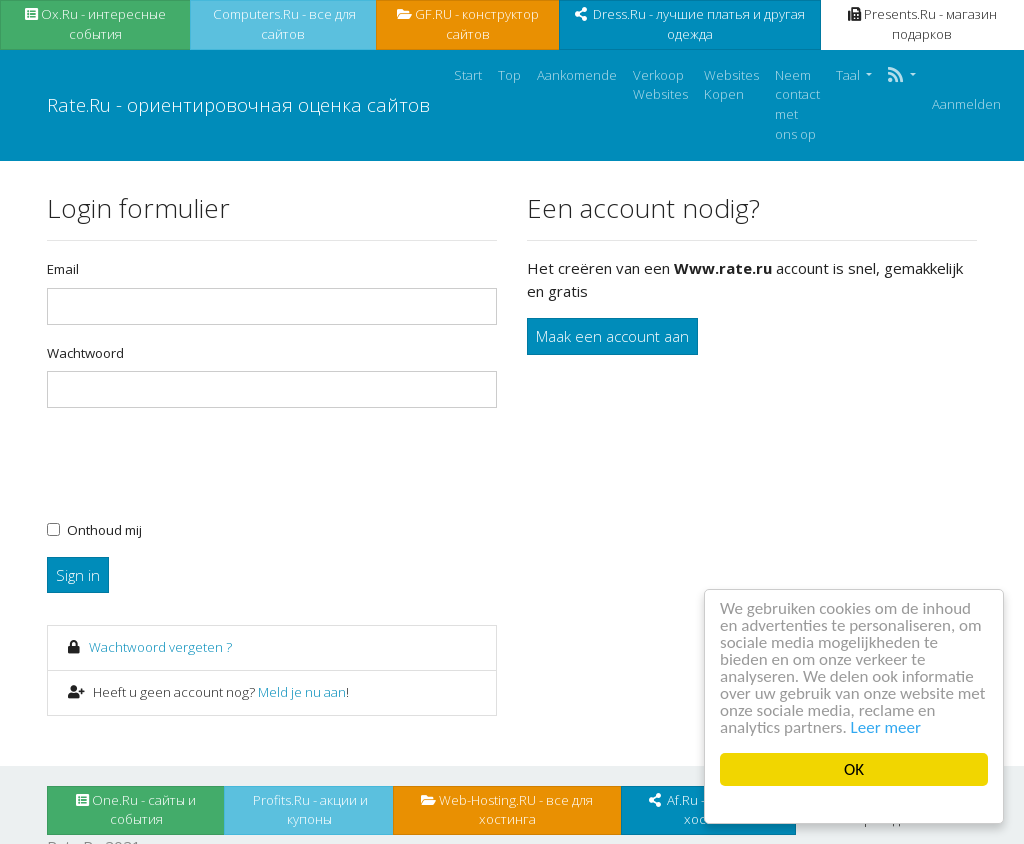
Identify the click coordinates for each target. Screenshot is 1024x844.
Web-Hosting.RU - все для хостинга (507, 810)
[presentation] (199, 463)
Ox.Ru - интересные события (95, 24)
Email (63, 269)
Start (468, 75)
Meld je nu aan (302, 692)
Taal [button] (849, 75)
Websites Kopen (731, 85)
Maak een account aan (612, 336)
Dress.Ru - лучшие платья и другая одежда (690, 24)
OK (854, 769)
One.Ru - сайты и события (136, 810)
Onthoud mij (104, 530)
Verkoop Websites (660, 85)
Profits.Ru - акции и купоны (309, 810)
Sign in (78, 575)
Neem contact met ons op (797, 104)
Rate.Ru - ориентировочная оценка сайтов (238, 104)
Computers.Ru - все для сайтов (283, 24)
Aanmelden (966, 104)
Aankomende (577, 75)
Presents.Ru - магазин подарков (922, 24)
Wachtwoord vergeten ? (160, 647)
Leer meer (886, 727)
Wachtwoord (85, 353)
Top (509, 75)
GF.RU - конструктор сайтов (468, 24)
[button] (901, 76)
